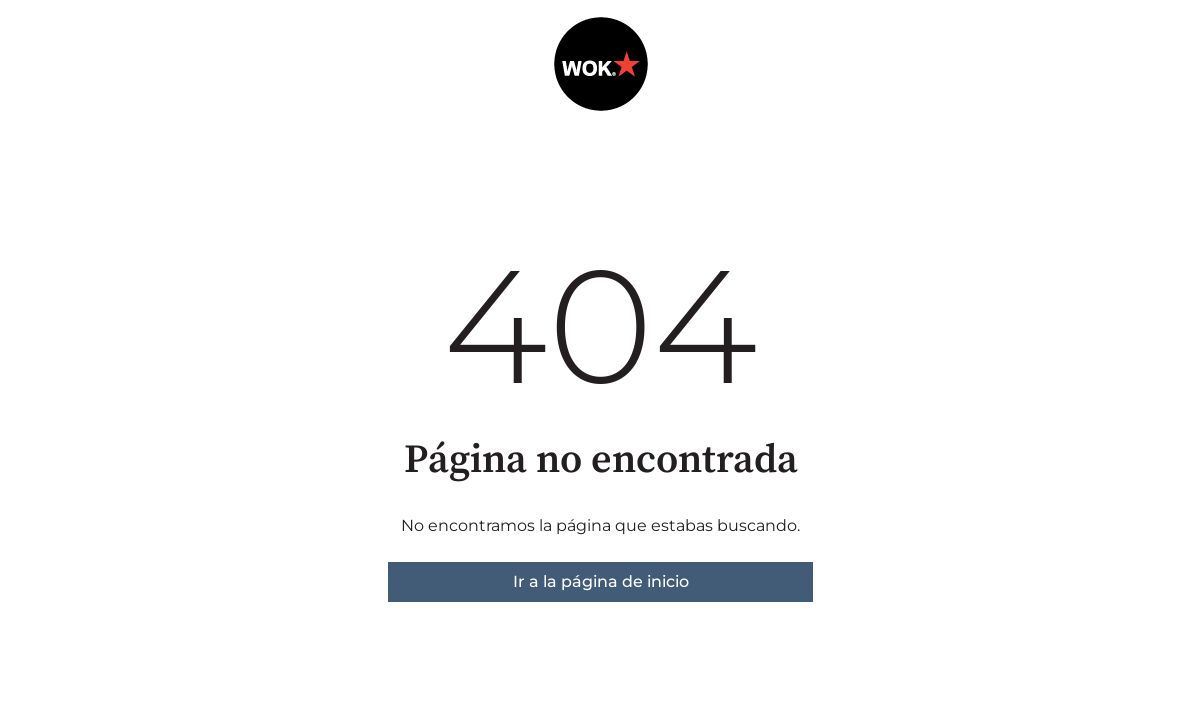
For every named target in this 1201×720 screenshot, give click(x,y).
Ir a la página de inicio (601, 581)
